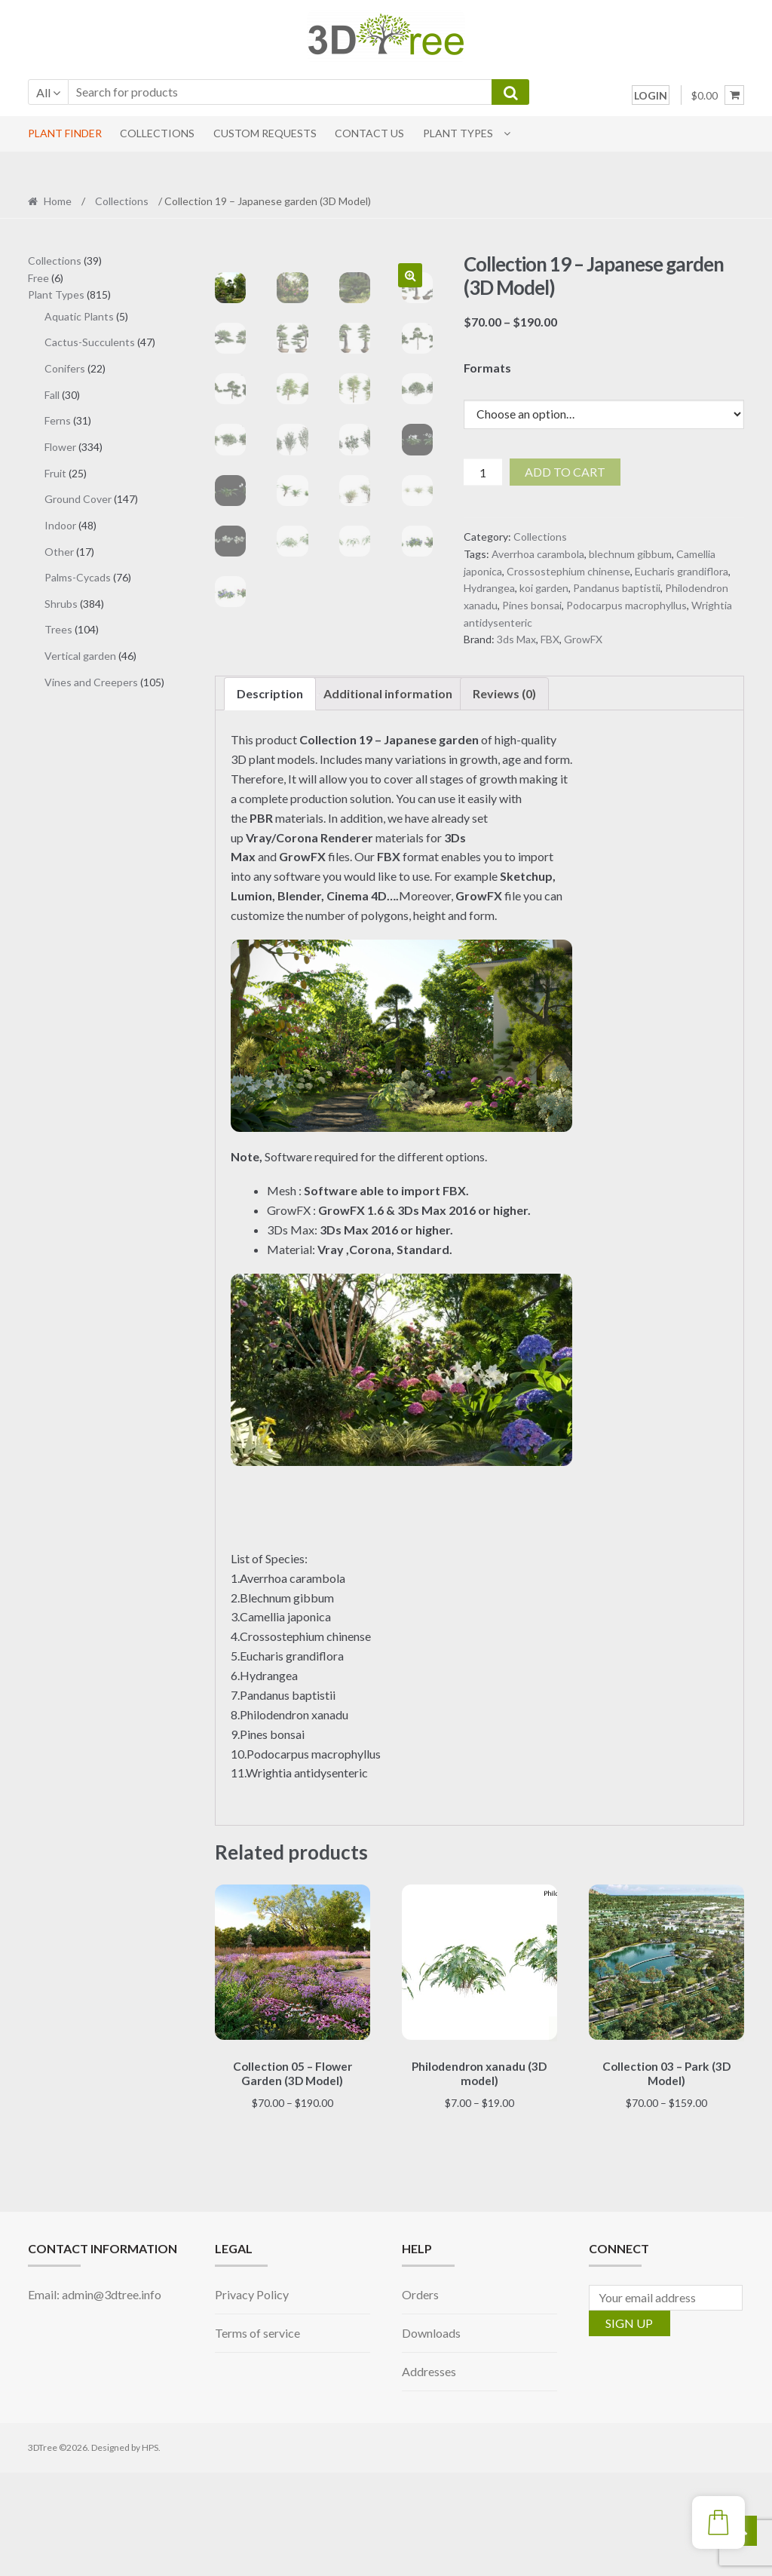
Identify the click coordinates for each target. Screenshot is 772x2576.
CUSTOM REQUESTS (265, 133)
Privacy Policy (252, 2397)
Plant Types (458, 133)
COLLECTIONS (157, 133)
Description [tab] (270, 799)
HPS (150, 2550)
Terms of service (257, 2435)
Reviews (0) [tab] (504, 799)
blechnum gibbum (630, 553)
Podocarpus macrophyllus (626, 605)
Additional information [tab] (387, 799)
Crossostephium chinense (568, 571)
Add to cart (565, 472)
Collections (122, 201)
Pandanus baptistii (616, 587)
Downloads (431, 2435)
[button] (410, 275)
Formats (487, 367)
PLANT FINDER (65, 133)
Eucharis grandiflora (681, 571)
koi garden (543, 587)
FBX (550, 639)
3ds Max (516, 639)
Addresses (429, 2474)
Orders (420, 2397)
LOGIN (650, 95)
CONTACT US (369, 133)
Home (58, 201)
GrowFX (583, 639)
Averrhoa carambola (538, 553)
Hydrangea (489, 587)
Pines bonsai (532, 605)
